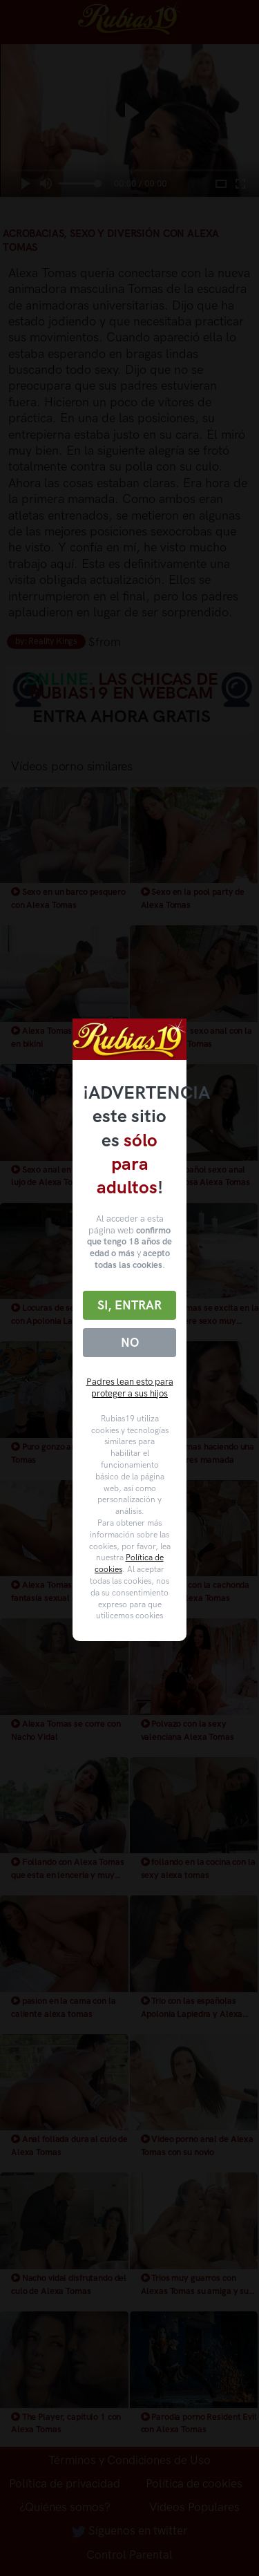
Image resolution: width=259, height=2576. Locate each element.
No (130, 1342)
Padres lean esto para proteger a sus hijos (129, 1387)
